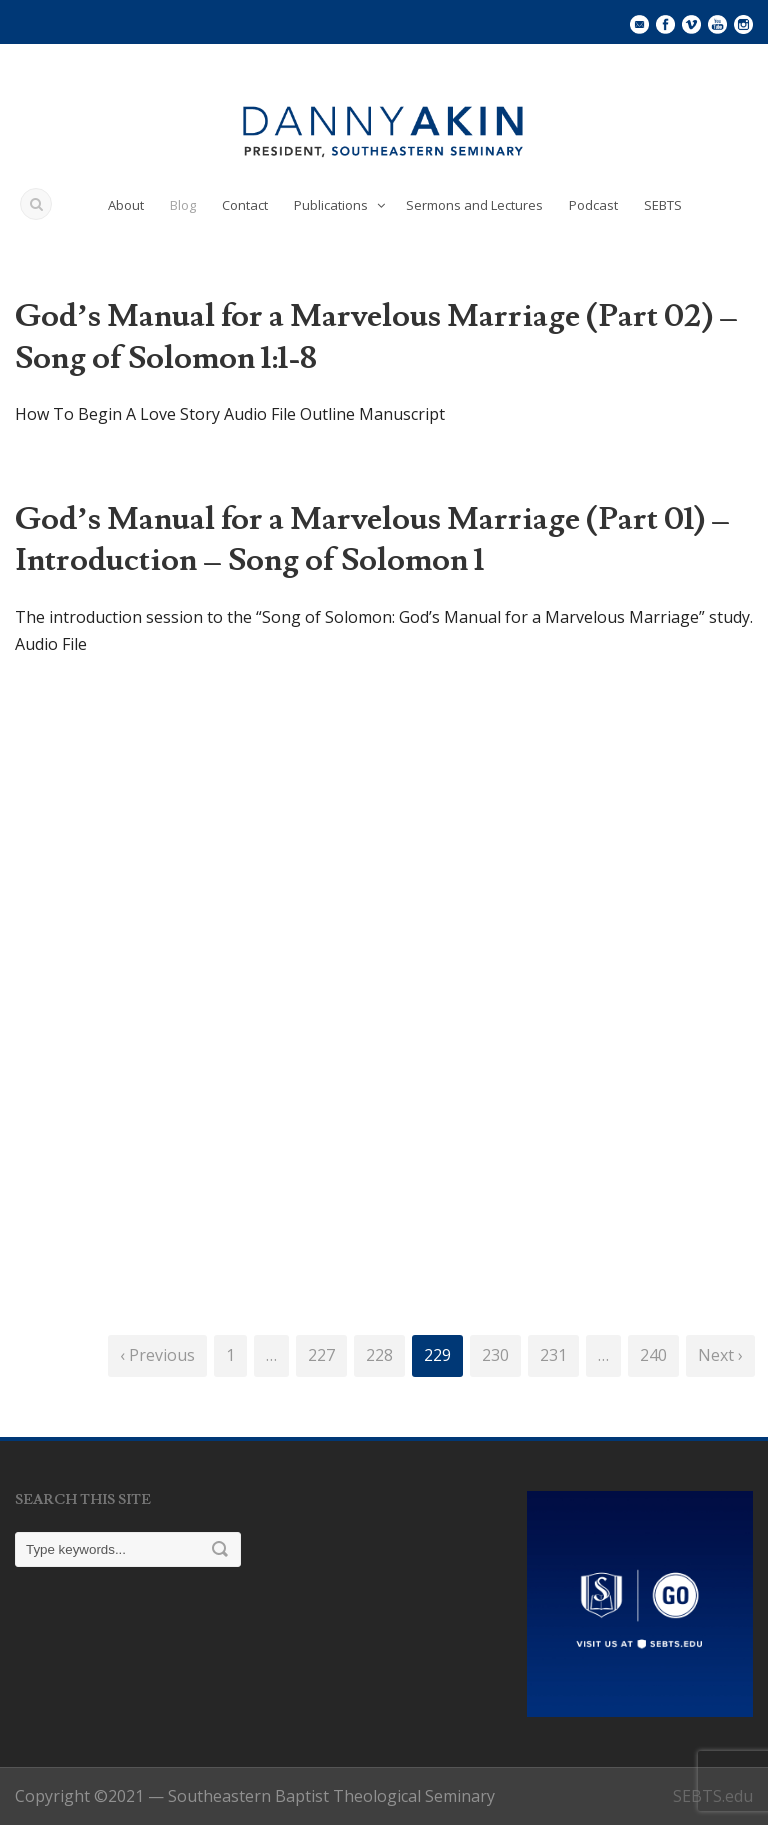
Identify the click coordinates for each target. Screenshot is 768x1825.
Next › (720, 1355)
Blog (183, 205)
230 (495, 1355)
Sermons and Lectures (474, 205)
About (126, 205)
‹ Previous (157, 1355)
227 (321, 1355)
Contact (245, 205)
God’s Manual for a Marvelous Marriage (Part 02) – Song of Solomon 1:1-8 (376, 337)
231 (553, 1355)
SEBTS (663, 205)
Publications (331, 205)
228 (379, 1355)
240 (653, 1355)
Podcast (593, 205)
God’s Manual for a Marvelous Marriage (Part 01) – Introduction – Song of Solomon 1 (372, 540)
